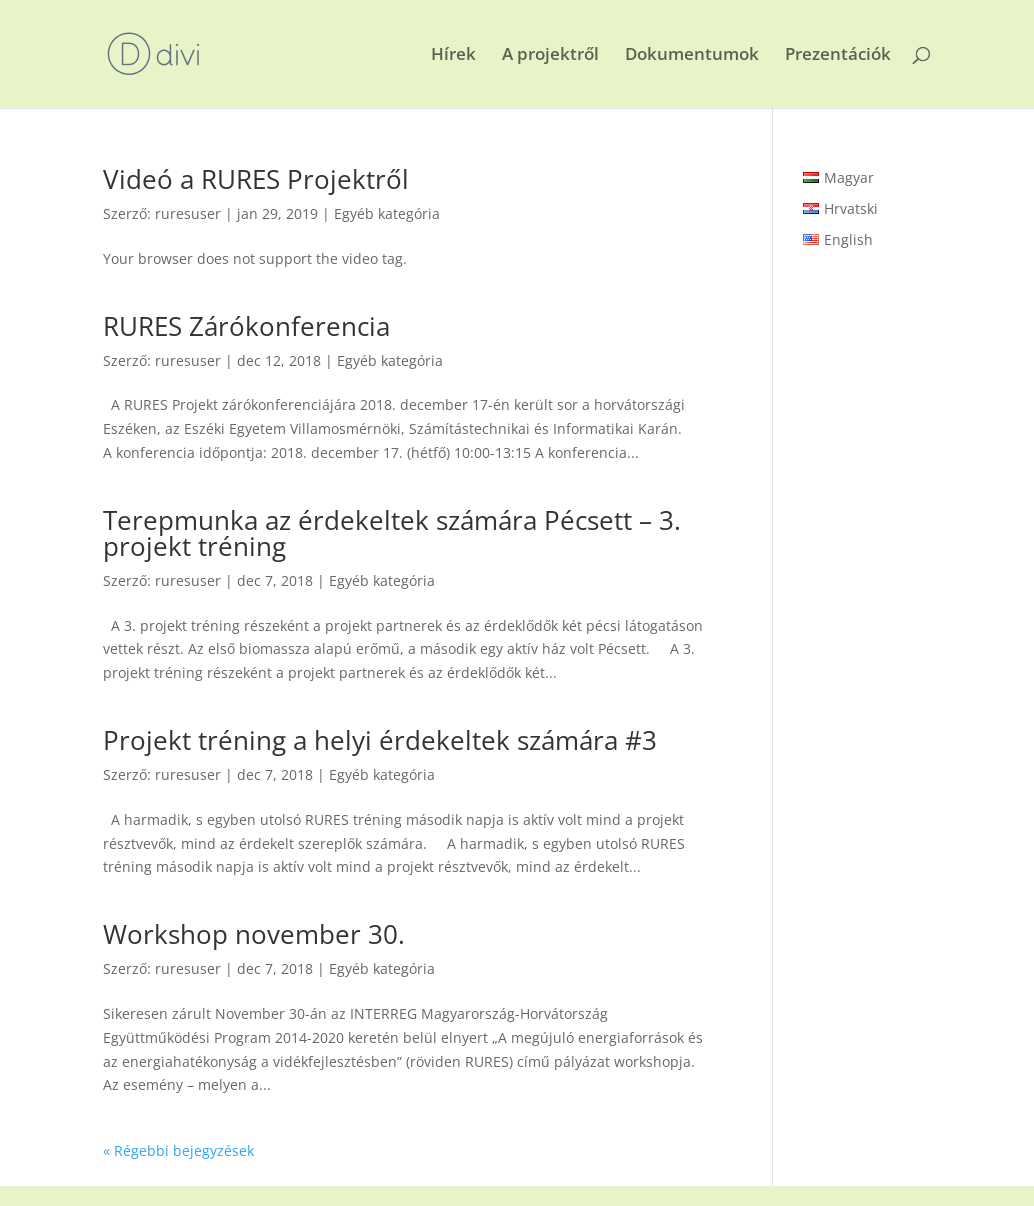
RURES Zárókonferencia (246, 326)
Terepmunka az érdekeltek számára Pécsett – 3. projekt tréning (392, 533)
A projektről (550, 56)
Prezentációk (838, 56)
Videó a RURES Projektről (256, 179)
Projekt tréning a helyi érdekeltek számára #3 (380, 740)
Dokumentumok (692, 56)
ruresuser (188, 213)
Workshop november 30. (254, 934)
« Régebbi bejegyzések (178, 1150)
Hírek (453, 56)
